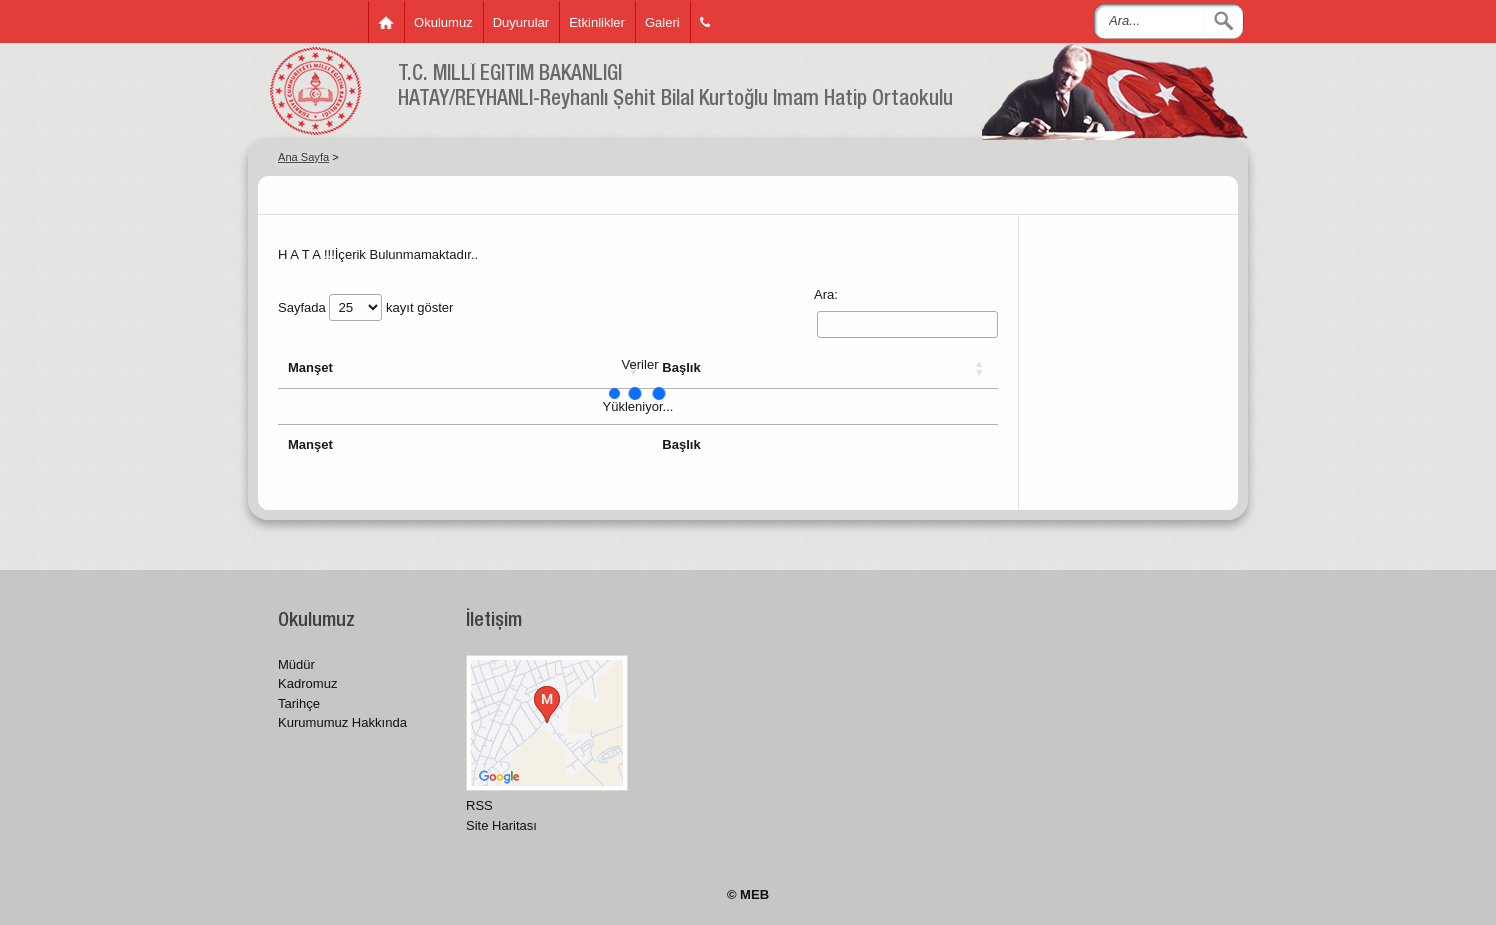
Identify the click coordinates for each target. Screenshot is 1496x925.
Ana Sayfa (303, 157)
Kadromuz (307, 683)
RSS (479, 805)
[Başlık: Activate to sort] (825, 368)
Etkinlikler (597, 22)
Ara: (826, 294)
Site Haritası (501, 825)
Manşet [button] (310, 367)
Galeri (662, 22)
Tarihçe (299, 703)
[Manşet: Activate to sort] (465, 368)
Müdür (296, 664)
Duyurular (521, 22)
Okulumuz (443, 22)
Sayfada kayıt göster (365, 307)
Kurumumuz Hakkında (342, 722)
